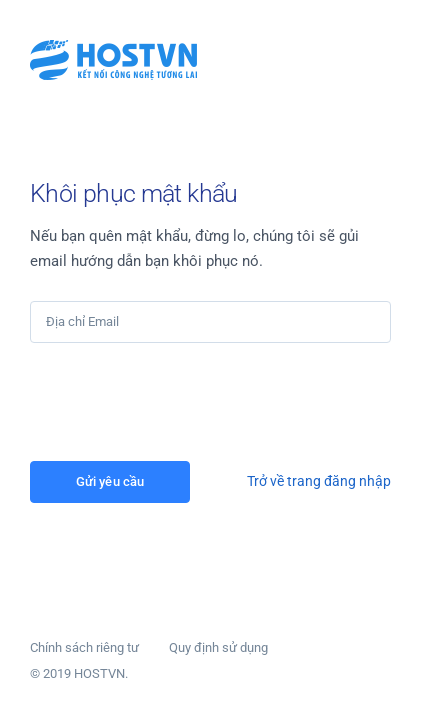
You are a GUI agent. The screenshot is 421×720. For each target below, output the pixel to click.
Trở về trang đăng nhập (319, 481)
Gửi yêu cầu (110, 481)
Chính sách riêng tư (84, 647)
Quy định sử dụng (218, 647)
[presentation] (182, 402)
